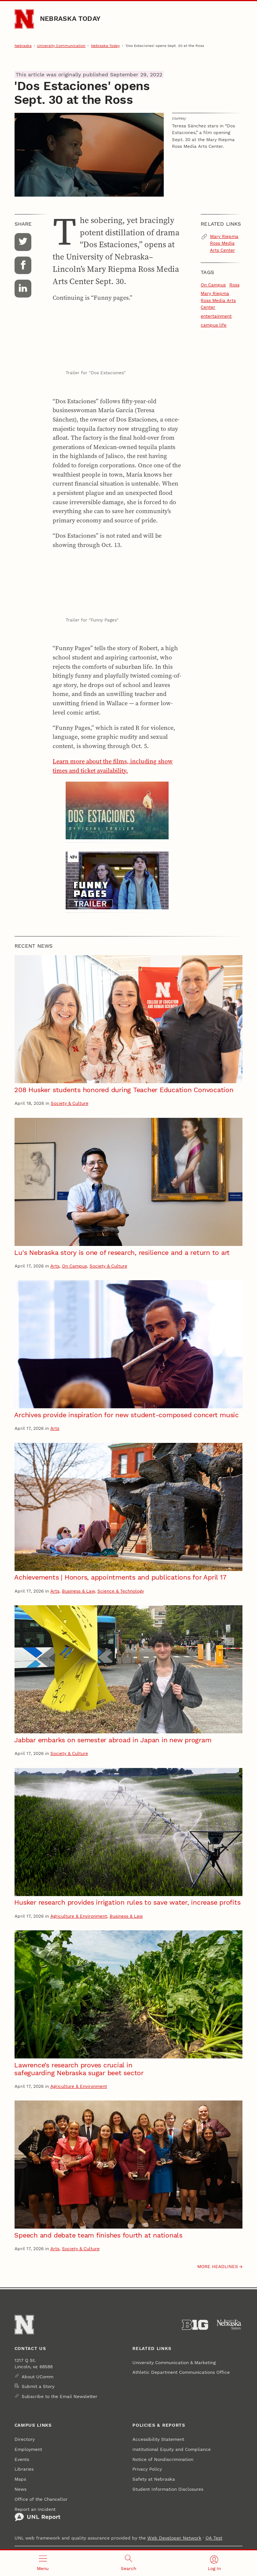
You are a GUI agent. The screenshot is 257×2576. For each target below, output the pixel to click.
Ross (234, 284)
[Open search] (129, 2563)
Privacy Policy (147, 2469)
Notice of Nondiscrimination (162, 2459)
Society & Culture (69, 1103)
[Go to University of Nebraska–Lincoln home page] (24, 19)
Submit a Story (38, 2386)
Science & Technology (120, 1591)
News (20, 2489)
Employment (28, 2449)
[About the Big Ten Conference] (195, 2324)
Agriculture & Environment (78, 1916)
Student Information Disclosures (167, 2489)
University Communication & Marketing (174, 2362)
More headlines (217, 2266)
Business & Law (78, 1591)
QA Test (214, 2538)
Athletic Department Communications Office (181, 2372)
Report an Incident (37, 2514)
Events (22, 2459)
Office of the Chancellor (41, 2499)
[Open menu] (43, 2563)
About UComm (37, 2376)
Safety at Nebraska (153, 2479)
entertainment (216, 316)
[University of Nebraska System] (229, 2324)
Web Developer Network (174, 2538)
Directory (25, 2439)
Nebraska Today (70, 18)
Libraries (24, 2469)
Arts (54, 1266)
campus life (213, 325)
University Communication (61, 45)
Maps (20, 2479)
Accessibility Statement (158, 2439)
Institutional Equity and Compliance (171, 2449)
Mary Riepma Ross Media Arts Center (224, 243)
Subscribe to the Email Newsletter (59, 2396)
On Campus (213, 284)
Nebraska (23, 45)
